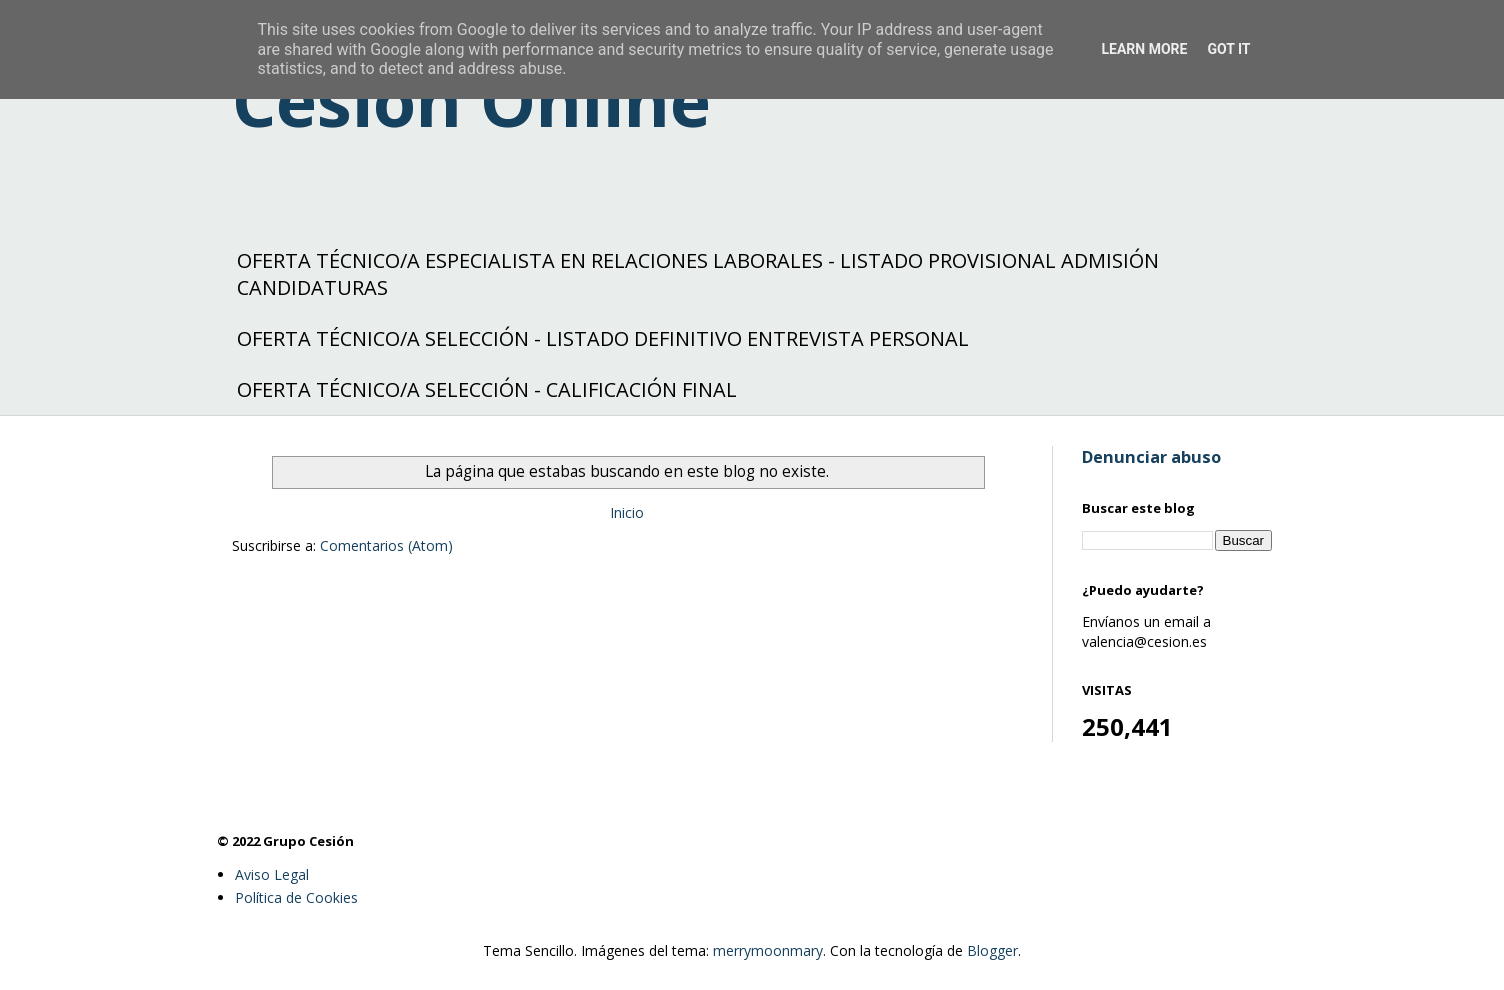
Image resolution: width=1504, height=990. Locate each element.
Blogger (992, 950)
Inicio (627, 512)
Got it (1228, 49)
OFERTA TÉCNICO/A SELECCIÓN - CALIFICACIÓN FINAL (487, 389)
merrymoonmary (768, 950)
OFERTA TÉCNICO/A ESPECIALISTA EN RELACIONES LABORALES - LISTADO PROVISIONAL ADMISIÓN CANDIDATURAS (698, 274)
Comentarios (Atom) (386, 545)
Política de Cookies (296, 897)
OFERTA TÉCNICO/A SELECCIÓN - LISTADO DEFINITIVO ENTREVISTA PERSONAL (603, 338)
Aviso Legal (272, 874)
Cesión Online (471, 100)
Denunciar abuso (1151, 457)
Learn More (1144, 49)
